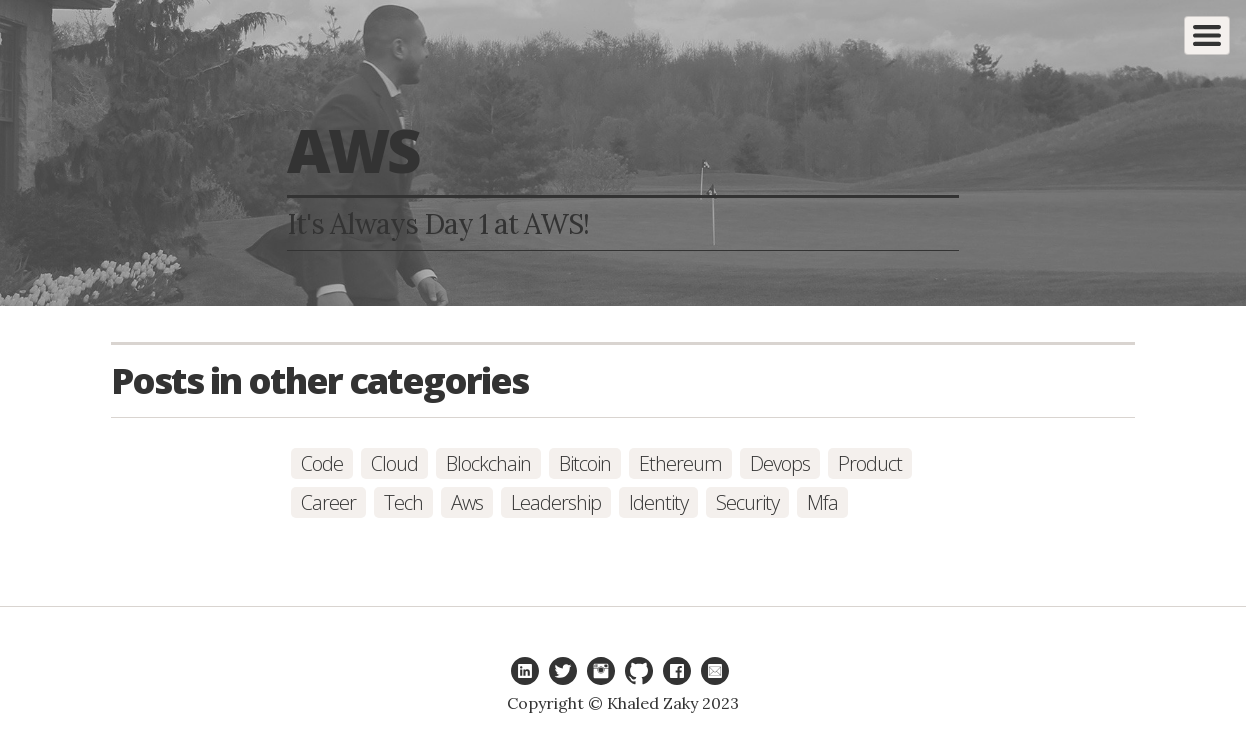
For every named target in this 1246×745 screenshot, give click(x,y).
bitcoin (585, 463)
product (870, 463)
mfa (822, 502)
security (747, 502)
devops (780, 463)
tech (403, 502)
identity (658, 502)
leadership (556, 502)
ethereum (680, 463)
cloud (394, 463)
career (328, 502)
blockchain (488, 463)
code (322, 463)
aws (467, 502)
